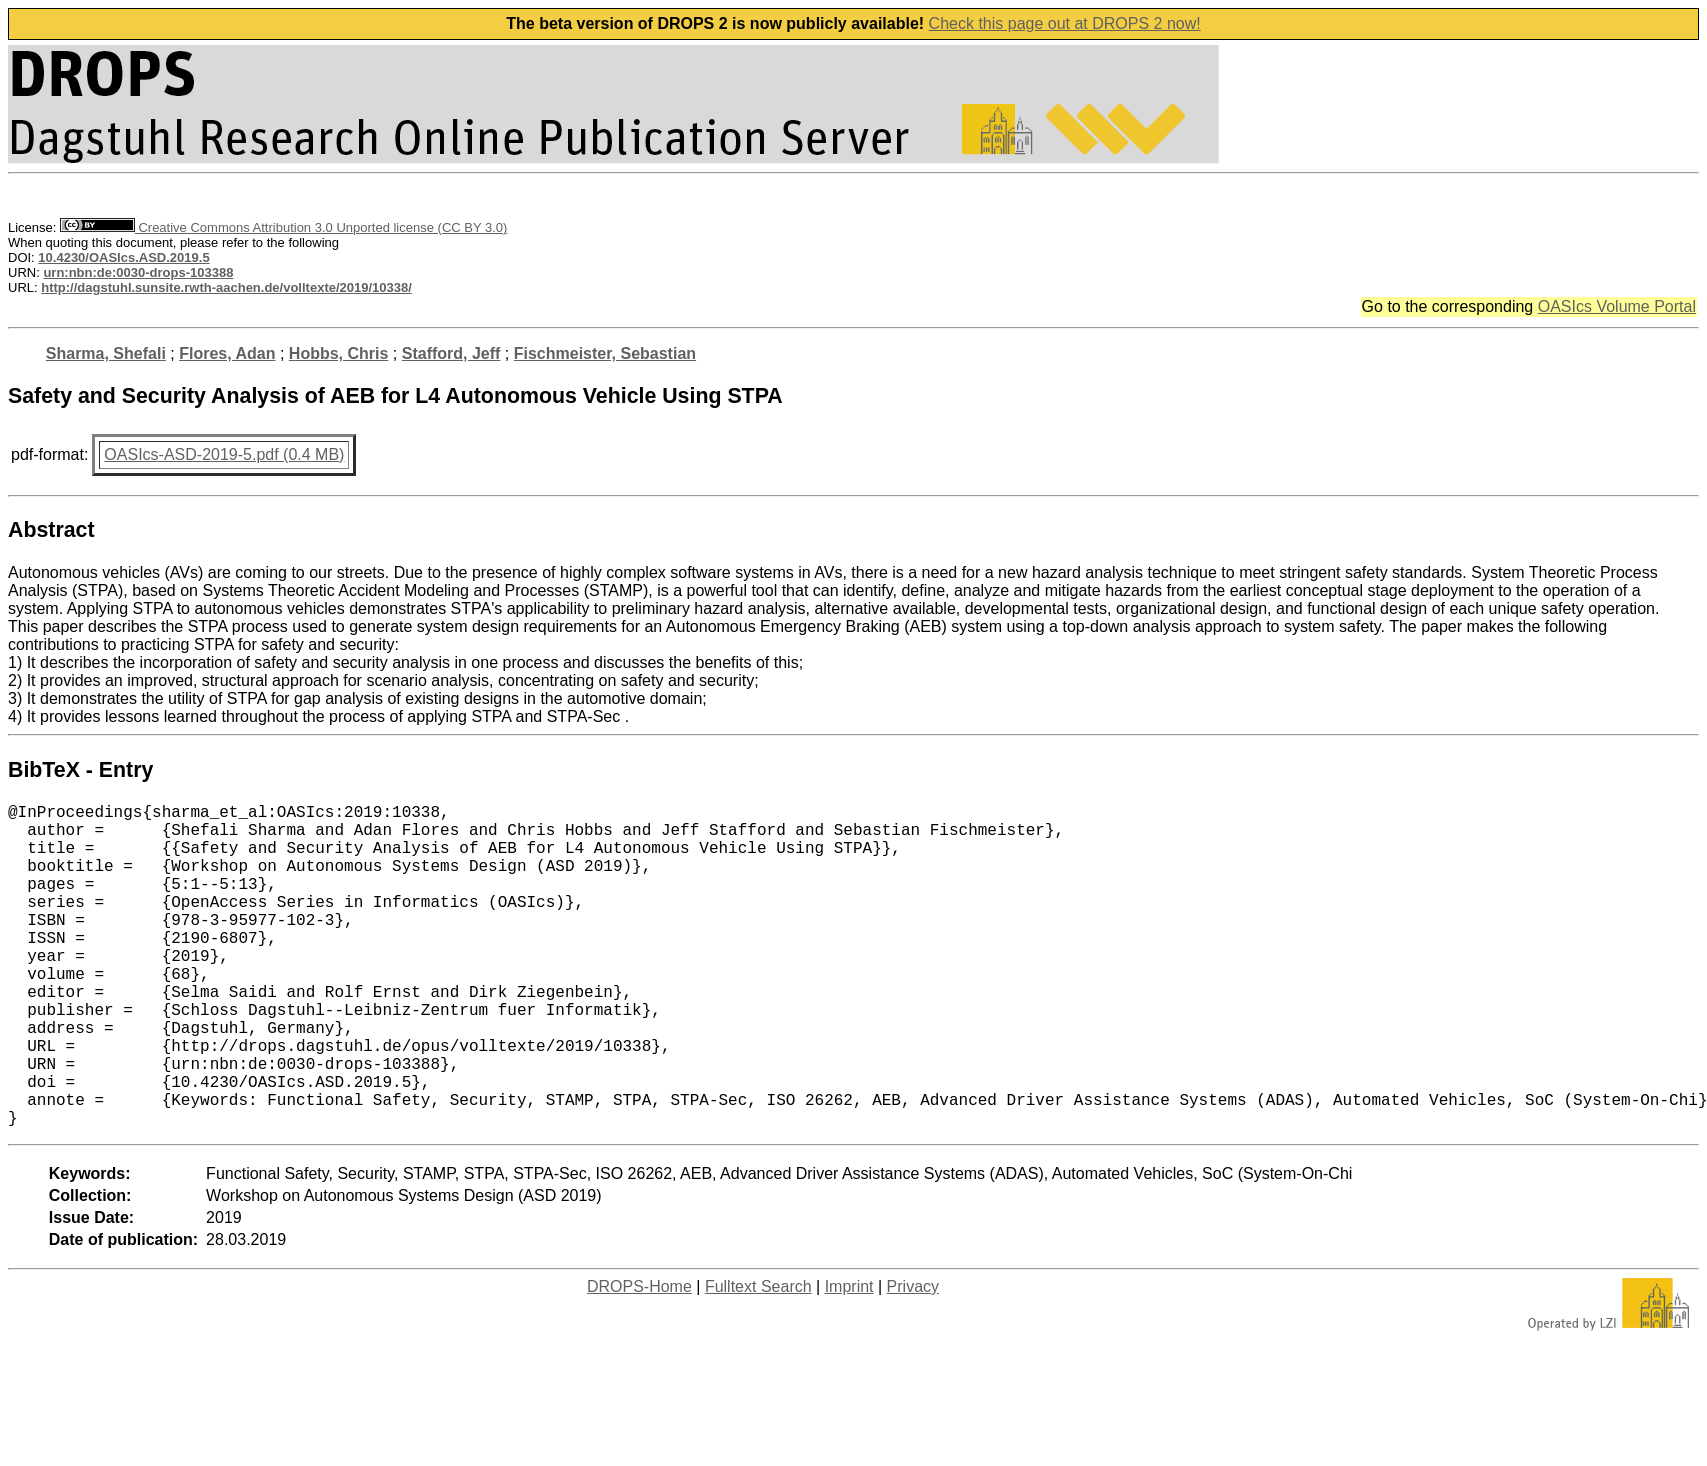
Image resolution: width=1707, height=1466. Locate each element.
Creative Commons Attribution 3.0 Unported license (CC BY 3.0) (283, 227)
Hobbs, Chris (339, 353)
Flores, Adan (227, 353)
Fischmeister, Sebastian (605, 353)
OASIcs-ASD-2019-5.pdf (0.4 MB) (224, 454)
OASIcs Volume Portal (1617, 306)
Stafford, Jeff (451, 353)
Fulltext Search (758, 1358)
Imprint (849, 1358)
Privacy (913, 1358)
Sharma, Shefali (106, 353)
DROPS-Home (639, 1358)
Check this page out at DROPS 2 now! (1065, 23)
